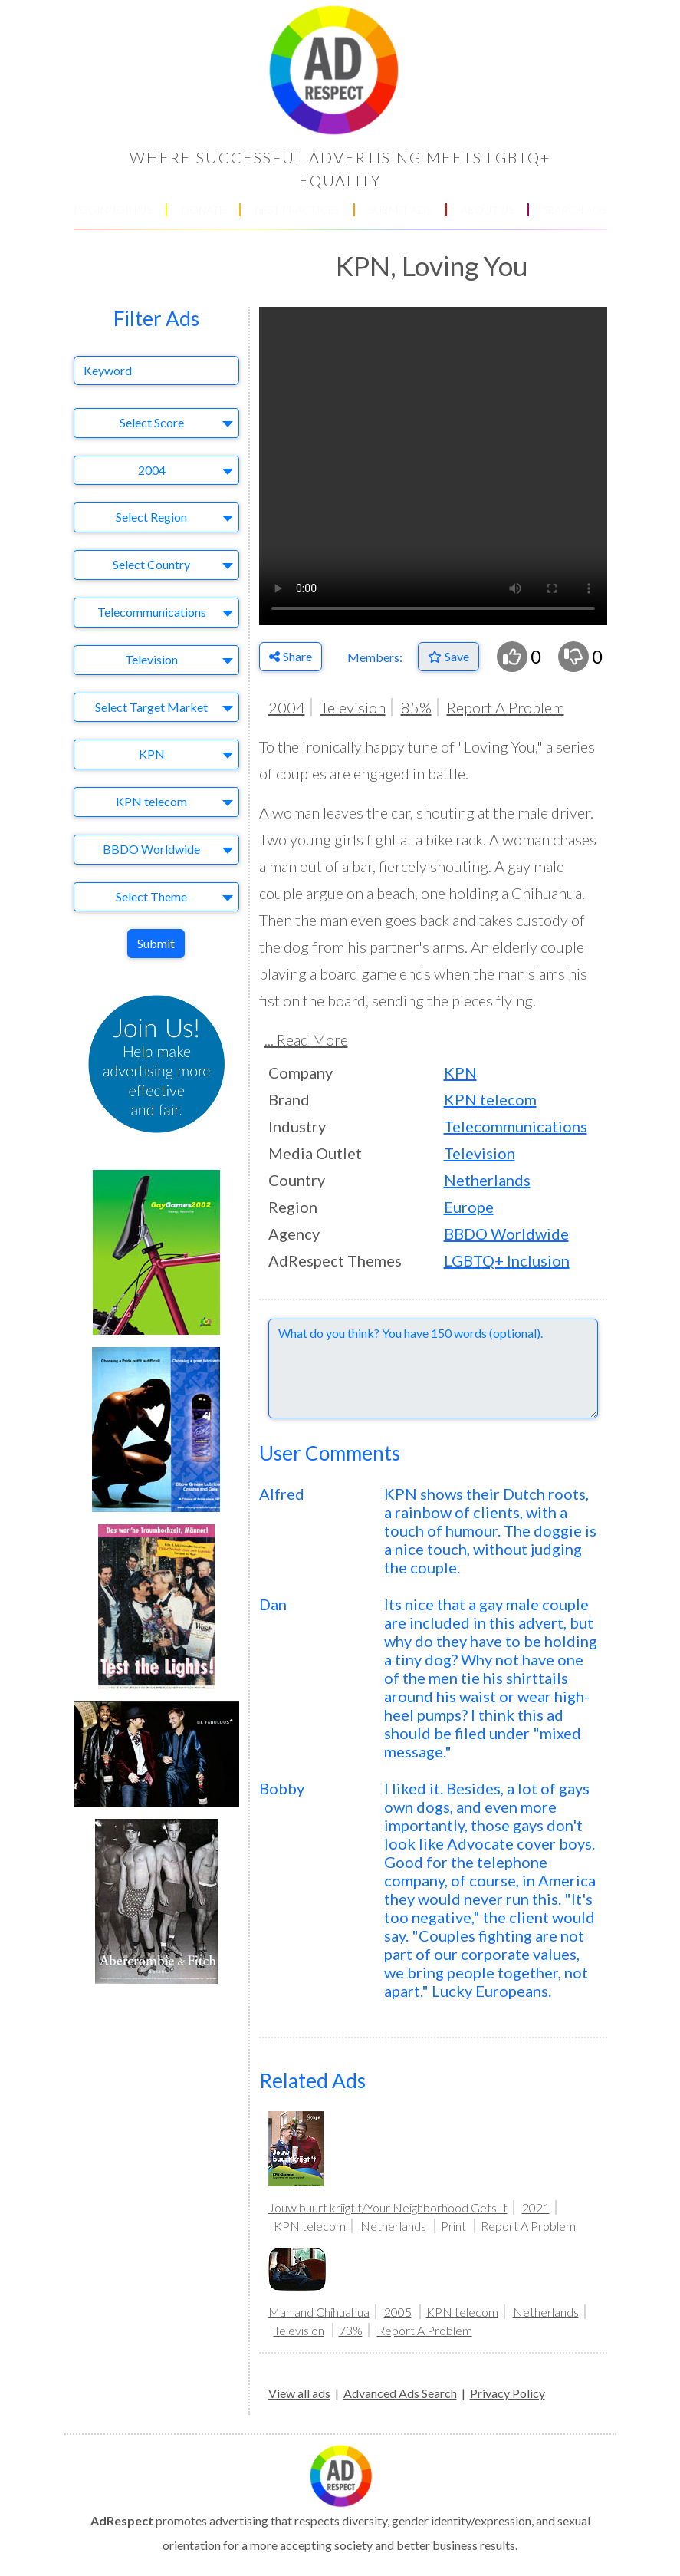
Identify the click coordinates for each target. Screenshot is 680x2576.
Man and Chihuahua (319, 2311)
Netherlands (487, 1180)
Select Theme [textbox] (151, 896)
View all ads (299, 2393)
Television (353, 707)
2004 (286, 707)
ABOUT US (487, 209)
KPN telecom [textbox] (151, 801)
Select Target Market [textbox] (151, 707)
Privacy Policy (507, 2393)
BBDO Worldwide (506, 1233)
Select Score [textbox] (152, 422)
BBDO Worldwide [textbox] (151, 849)
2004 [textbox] (152, 470)
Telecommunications (515, 1126)
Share (290, 656)
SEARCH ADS (574, 209)
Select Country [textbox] (151, 564)
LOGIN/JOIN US (113, 209)
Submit (156, 943)
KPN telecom (490, 1099)
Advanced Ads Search (400, 2393)
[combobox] (156, 423)
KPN (460, 1072)
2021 (536, 2207)
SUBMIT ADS (400, 209)
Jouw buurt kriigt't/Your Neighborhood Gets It (388, 2207)
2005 (398, 2311)
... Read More (306, 1039)
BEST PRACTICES (297, 209)
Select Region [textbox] (151, 516)
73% (351, 2330)
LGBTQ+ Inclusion (507, 1260)
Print (453, 2226)
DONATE (203, 209)
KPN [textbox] (152, 753)
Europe (469, 1206)
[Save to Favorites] (448, 656)
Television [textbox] (151, 659)
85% (416, 707)
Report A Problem (505, 707)
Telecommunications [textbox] (151, 611)
